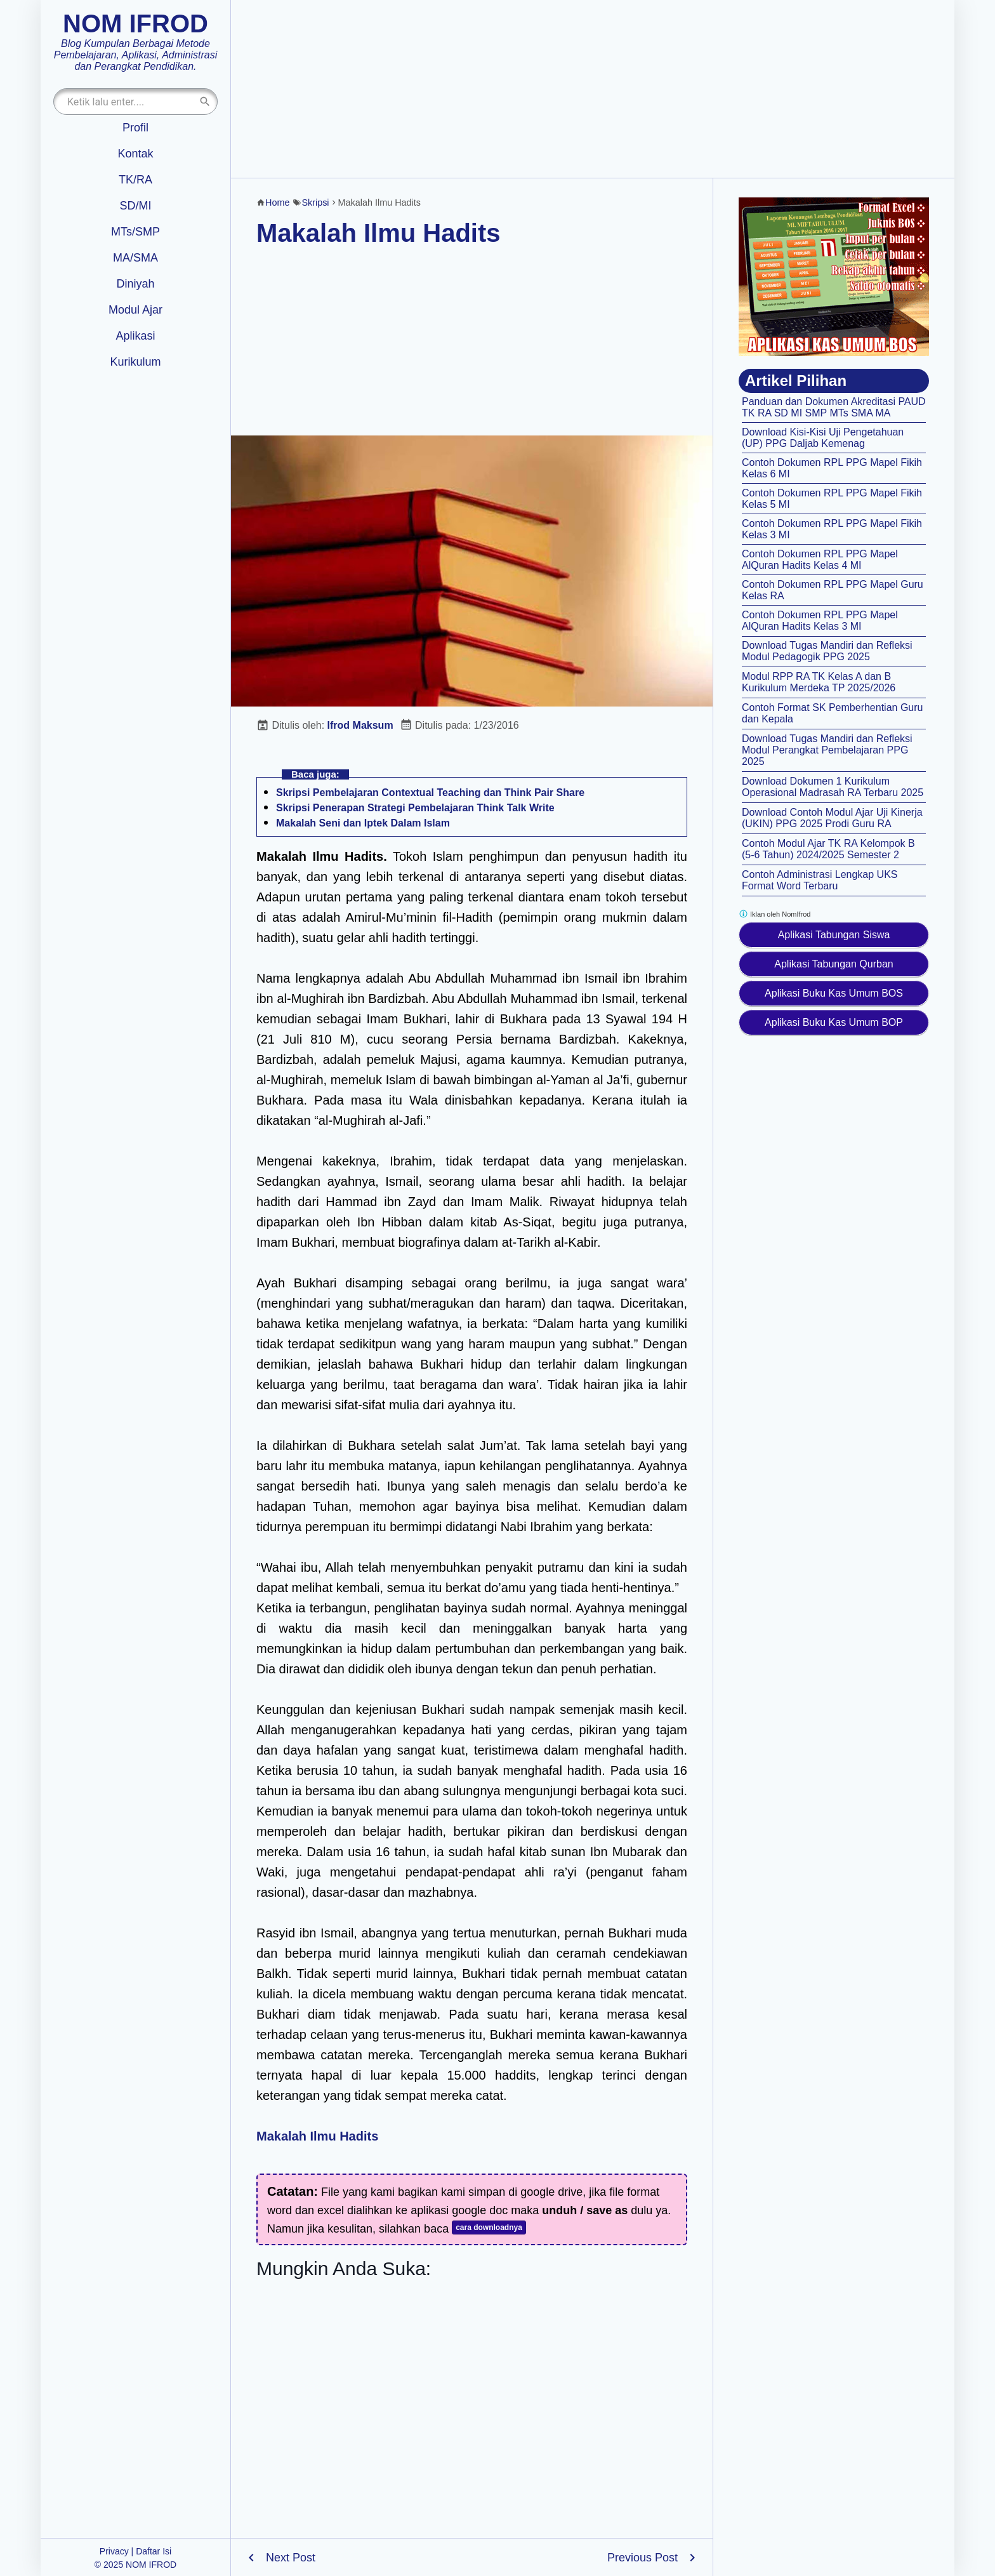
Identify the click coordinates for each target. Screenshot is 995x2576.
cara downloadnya (489, 2227)
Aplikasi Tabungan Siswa (834, 934)
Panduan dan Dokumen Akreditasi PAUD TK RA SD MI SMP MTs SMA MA (834, 407)
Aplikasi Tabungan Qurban (833, 964)
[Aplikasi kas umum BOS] (834, 276)
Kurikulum (135, 361)
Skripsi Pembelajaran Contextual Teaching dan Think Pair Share (430, 792)
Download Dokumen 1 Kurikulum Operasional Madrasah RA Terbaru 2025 (832, 787)
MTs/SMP (135, 231)
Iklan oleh (774, 914)
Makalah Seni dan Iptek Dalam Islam (363, 823)
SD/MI (135, 205)
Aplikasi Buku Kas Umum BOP (834, 1022)
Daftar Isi (153, 2551)
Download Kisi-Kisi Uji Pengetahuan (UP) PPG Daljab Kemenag (823, 438)
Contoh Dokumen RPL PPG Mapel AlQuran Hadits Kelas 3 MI (820, 620)
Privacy (114, 2551)
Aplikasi (135, 335)
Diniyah (135, 283)
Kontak (135, 153)
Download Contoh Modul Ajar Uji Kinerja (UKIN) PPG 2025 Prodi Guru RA (832, 818)
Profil (135, 127)
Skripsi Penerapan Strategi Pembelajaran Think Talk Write (415, 807)
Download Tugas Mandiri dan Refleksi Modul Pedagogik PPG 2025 (827, 651)
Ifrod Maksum (360, 725)
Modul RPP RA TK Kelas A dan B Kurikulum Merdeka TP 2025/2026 (818, 682)
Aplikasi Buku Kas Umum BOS (834, 993)
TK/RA (135, 179)
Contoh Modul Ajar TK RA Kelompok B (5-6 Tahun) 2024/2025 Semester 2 (828, 849)
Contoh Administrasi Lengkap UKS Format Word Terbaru (819, 880)
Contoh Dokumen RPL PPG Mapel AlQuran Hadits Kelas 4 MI (820, 559)
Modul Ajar (135, 309)
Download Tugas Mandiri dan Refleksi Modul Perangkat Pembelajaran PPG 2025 (827, 750)
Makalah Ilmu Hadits (378, 233)
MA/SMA (135, 257)
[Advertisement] (592, 89)
